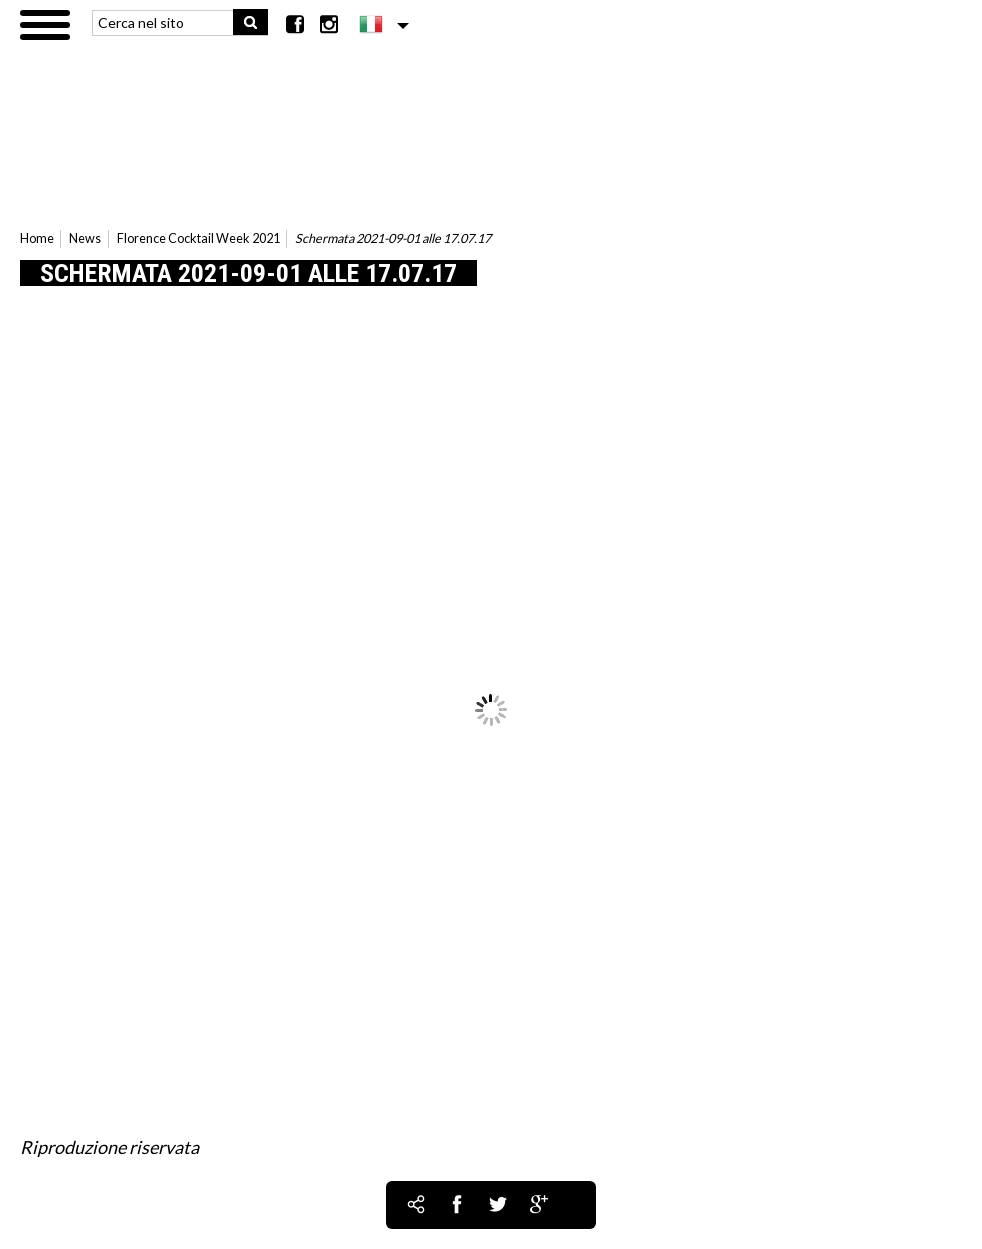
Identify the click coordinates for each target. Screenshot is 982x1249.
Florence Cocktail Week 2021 (198, 238)
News (85, 238)
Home (37, 238)
